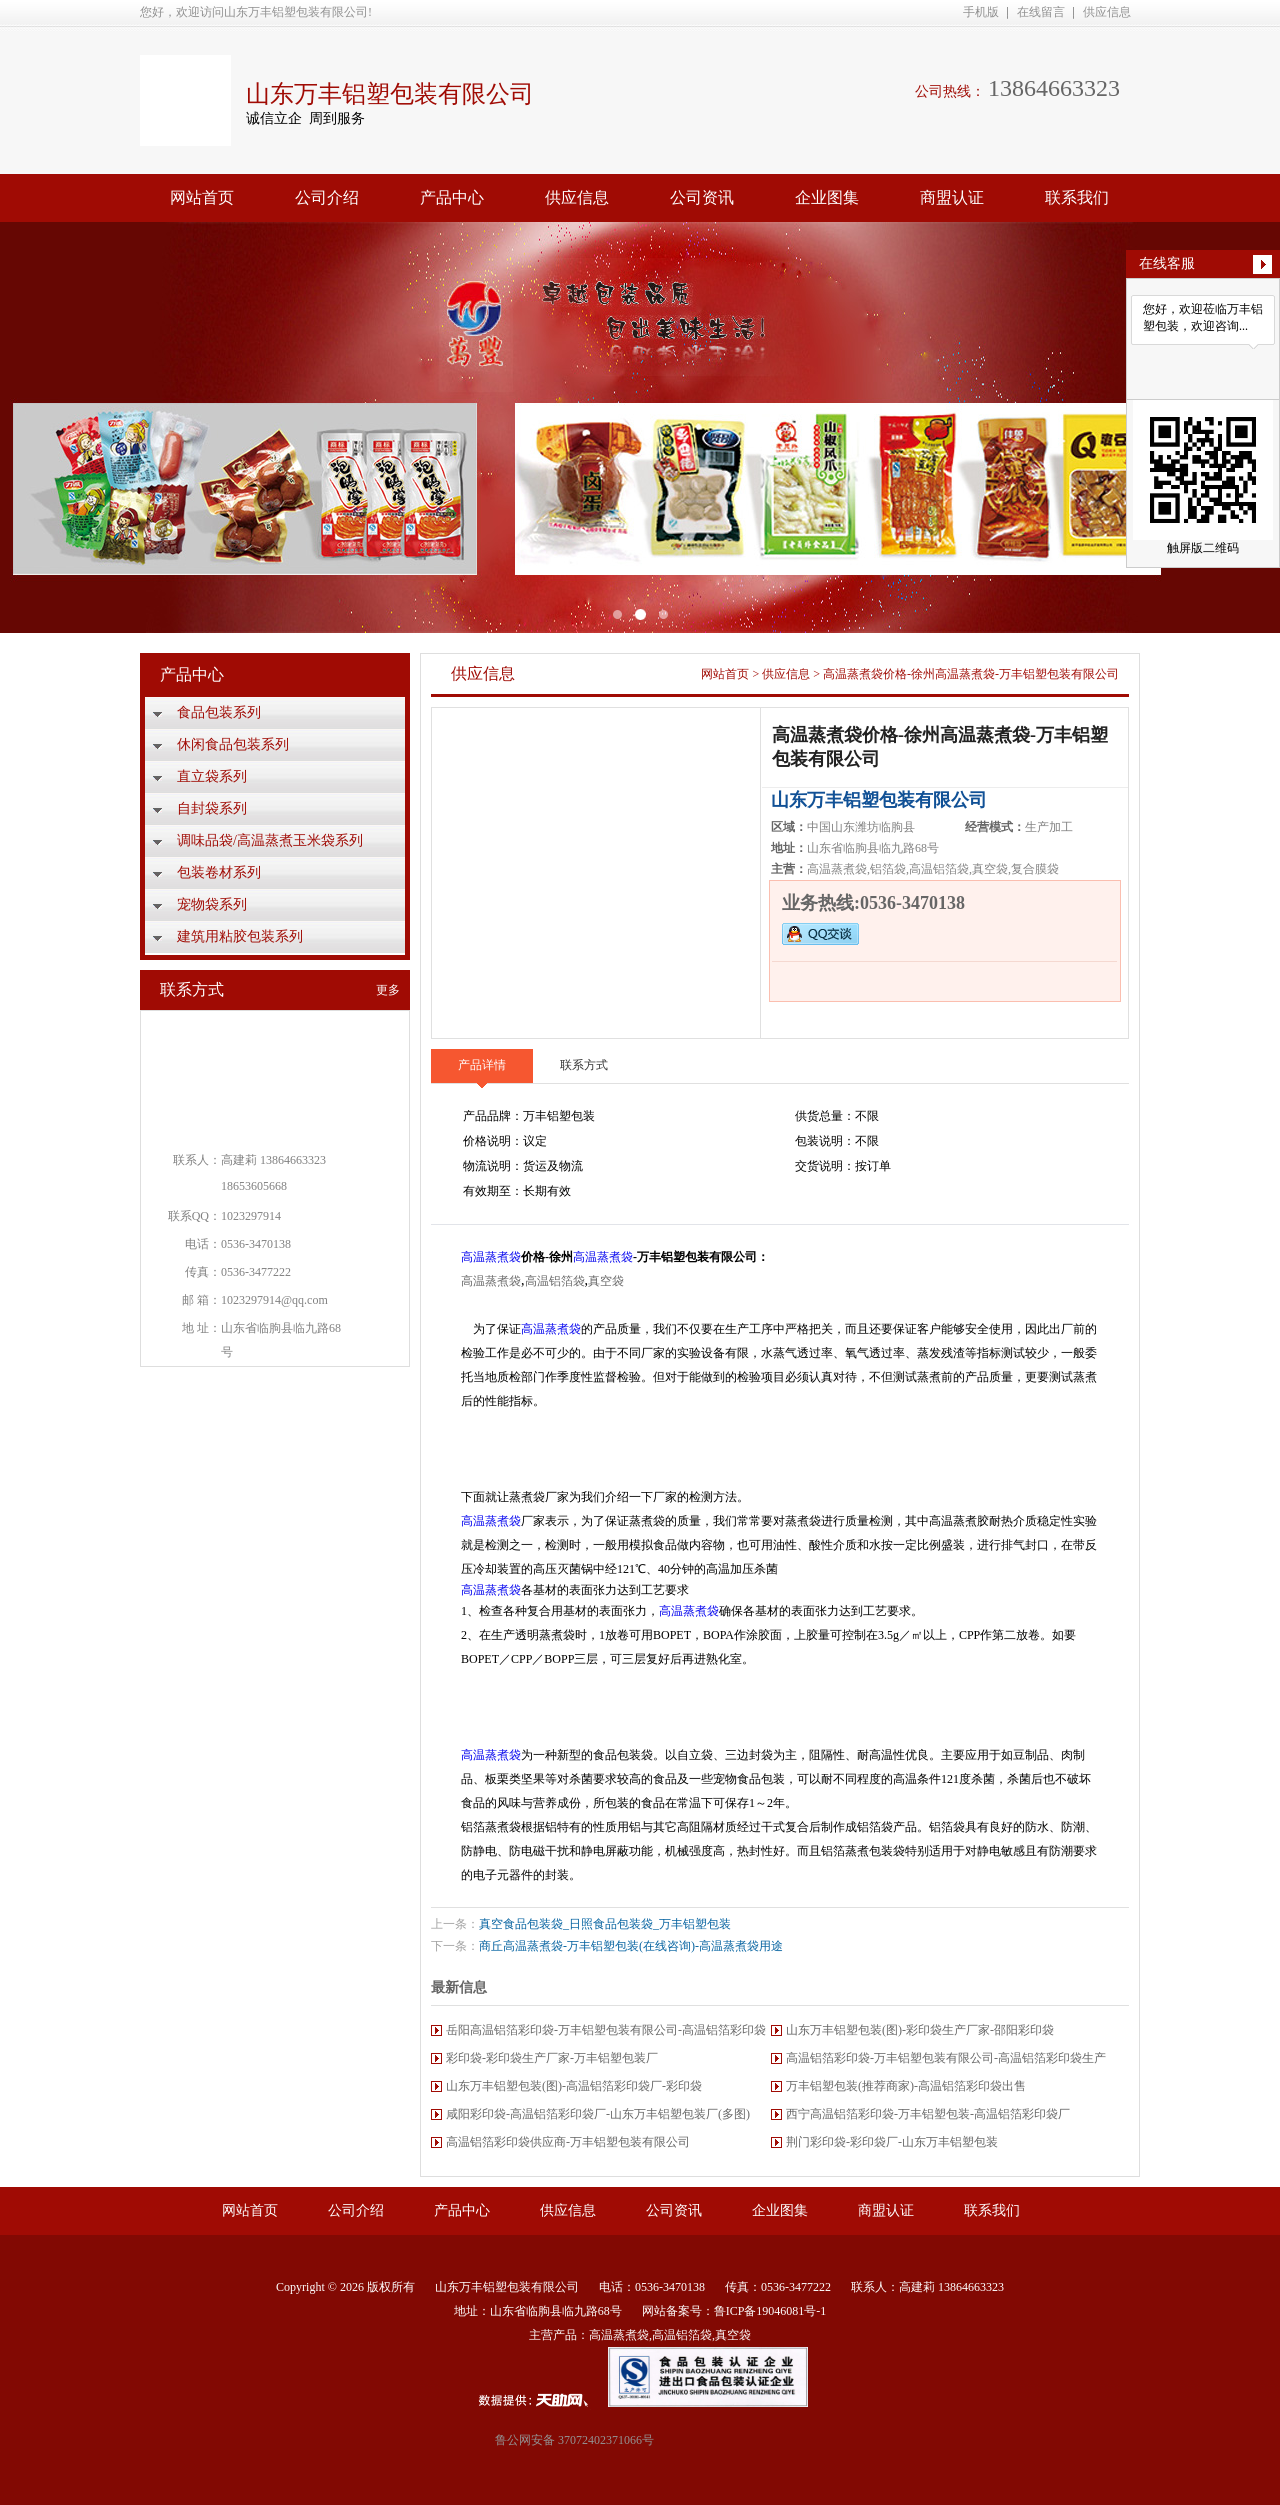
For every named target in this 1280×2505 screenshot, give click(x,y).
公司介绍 (327, 197)
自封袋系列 (212, 808)
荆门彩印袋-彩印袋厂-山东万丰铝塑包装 (892, 2142)
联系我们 (1077, 197)
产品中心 (452, 197)
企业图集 (827, 197)
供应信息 (1107, 12)
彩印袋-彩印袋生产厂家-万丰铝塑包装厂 (552, 2058)
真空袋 (606, 1281)
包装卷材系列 (219, 872)
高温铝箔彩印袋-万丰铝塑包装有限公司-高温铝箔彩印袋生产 (946, 2058)
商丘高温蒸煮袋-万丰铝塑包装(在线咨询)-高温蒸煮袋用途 (631, 1946)
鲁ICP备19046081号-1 (770, 2311)
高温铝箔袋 (555, 1281)
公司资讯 (702, 197)
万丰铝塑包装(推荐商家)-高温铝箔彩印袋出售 (906, 2086)
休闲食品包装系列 (233, 744)
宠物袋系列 (212, 904)
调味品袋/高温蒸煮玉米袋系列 (270, 840)
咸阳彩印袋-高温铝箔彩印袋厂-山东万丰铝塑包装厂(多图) (598, 2114)
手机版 (981, 12)
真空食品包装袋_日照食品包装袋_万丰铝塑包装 (605, 1924)
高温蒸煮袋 (491, 1257)
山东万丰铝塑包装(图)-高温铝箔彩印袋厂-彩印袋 (574, 2086)
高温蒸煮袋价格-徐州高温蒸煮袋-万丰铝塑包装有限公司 (971, 674)
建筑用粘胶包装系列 (240, 936)
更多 (388, 990)
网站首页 (202, 197)
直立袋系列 (212, 776)
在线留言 (1041, 12)
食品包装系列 (219, 712)
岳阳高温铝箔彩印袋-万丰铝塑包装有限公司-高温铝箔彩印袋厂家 (606, 2033)
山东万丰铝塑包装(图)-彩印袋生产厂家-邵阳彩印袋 (920, 2030)
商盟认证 (952, 197)
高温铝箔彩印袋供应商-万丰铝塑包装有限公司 (568, 2142)
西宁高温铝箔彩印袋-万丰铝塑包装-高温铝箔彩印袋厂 (928, 2114)
